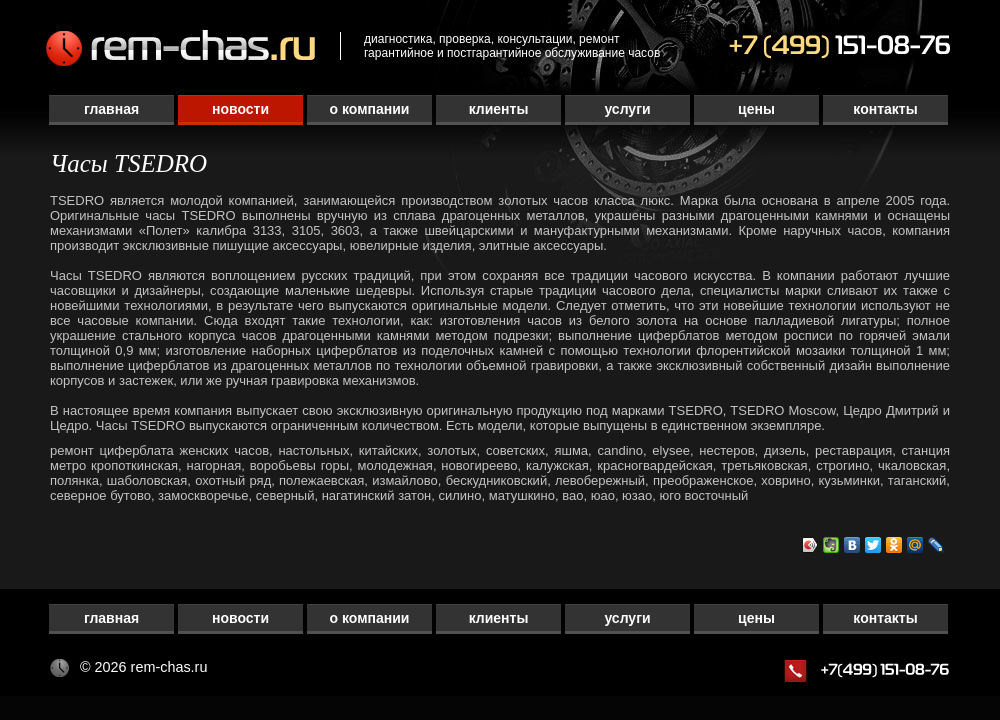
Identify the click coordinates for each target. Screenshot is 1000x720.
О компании (370, 109)
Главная (111, 109)
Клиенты (499, 109)
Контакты (885, 109)
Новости (240, 109)
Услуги (627, 109)
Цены (756, 109)
